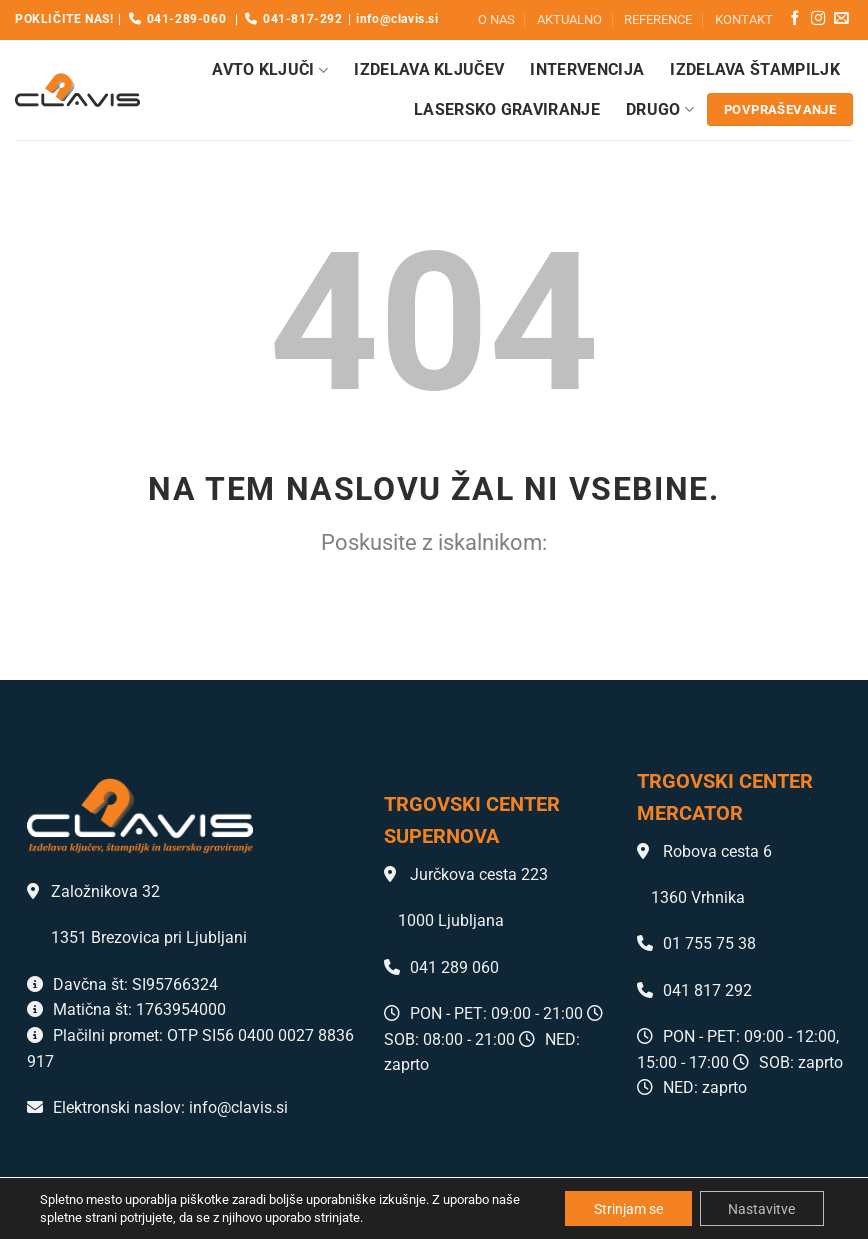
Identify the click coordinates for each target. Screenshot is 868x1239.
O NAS (496, 19)
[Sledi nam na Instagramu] (818, 19)
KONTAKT (744, 19)
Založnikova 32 (93, 891)
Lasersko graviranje (507, 109)
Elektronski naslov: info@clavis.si (157, 1107)
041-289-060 (177, 19)
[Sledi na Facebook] (795, 19)
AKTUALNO (569, 19)
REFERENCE (658, 19)
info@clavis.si (397, 19)
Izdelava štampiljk (755, 69)
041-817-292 (293, 19)
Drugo (660, 110)
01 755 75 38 (696, 943)
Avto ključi (270, 70)
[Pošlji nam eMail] (841, 19)
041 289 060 (441, 967)
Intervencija (587, 69)
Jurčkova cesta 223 (466, 874)
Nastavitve (760, 1208)
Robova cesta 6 (704, 851)
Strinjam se (624, 1208)
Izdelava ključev (429, 69)
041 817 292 (694, 990)
